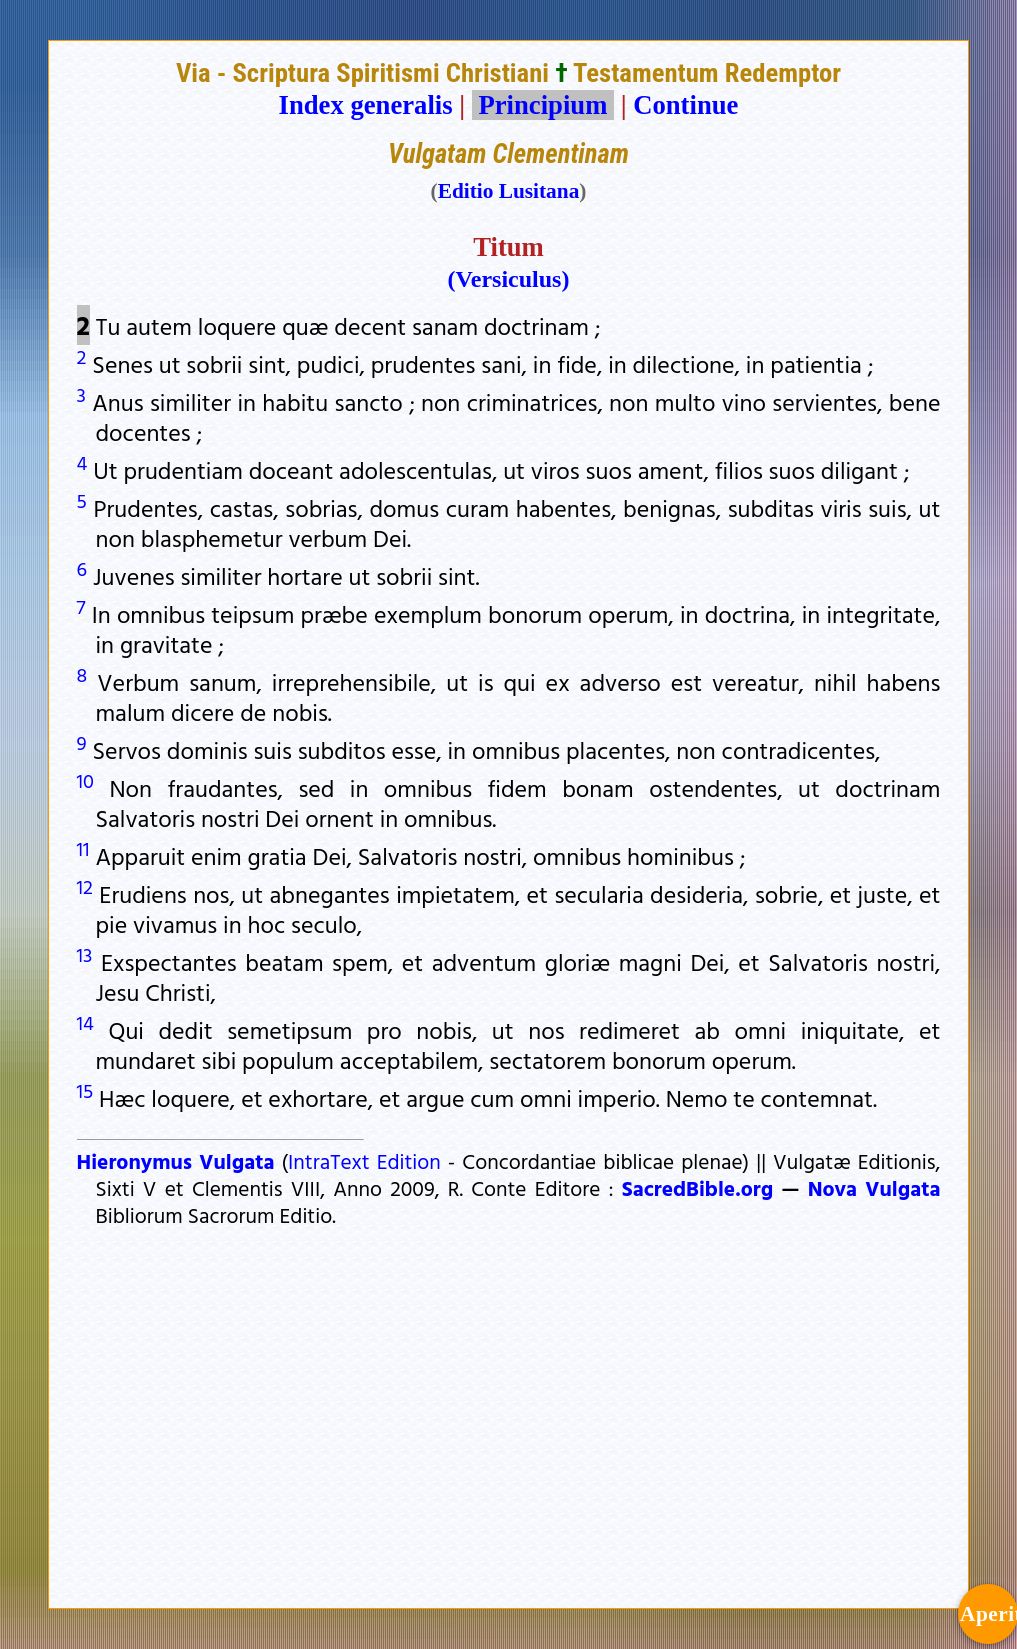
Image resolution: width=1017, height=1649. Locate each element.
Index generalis (366, 105)
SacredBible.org (697, 1188)
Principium (543, 105)
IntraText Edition (364, 1161)
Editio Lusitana (509, 191)
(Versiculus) (509, 279)
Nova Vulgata (874, 1188)
